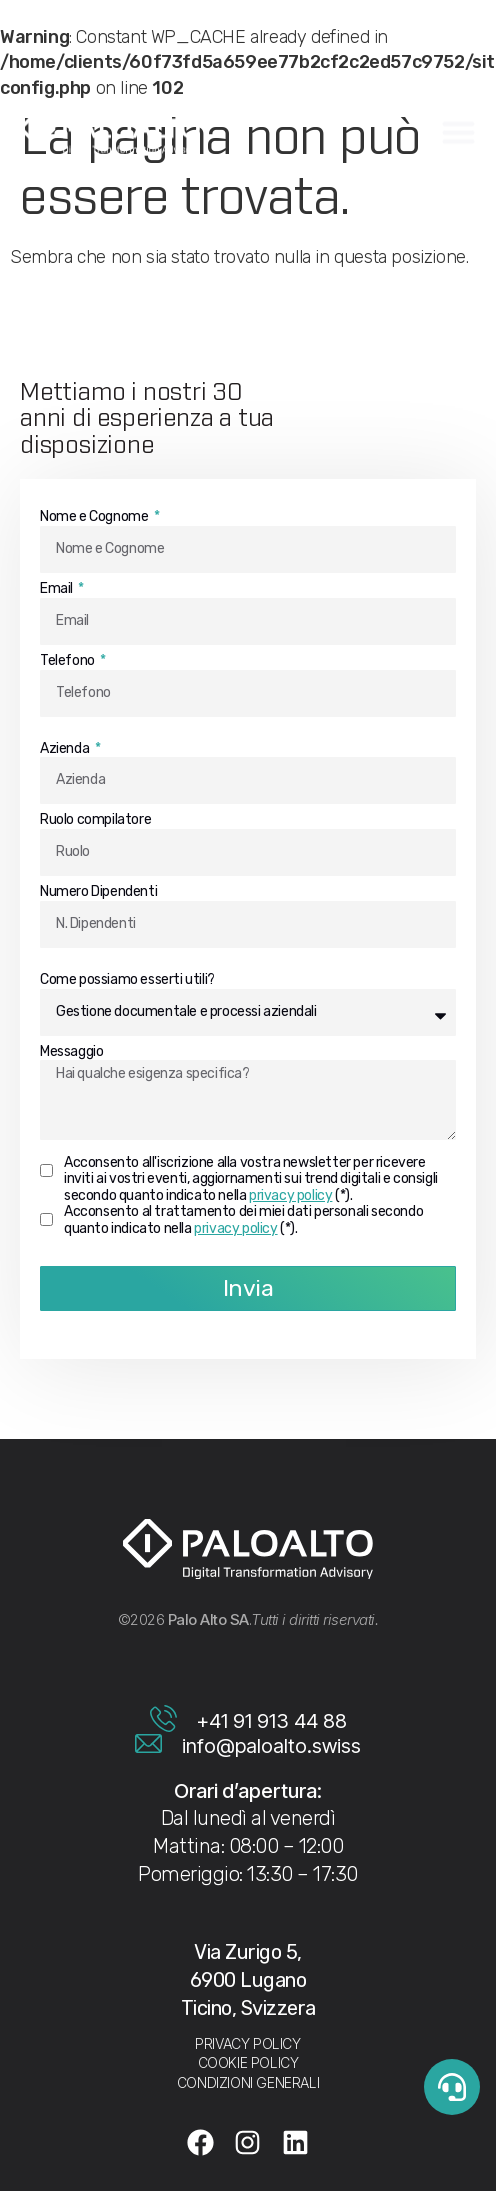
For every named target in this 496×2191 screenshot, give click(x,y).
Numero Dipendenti (98, 892)
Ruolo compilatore (95, 820)
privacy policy (290, 1195)
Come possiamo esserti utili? (127, 980)
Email (58, 589)
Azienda (66, 749)
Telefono (68, 661)
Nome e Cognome (95, 517)
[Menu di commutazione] (458, 130)
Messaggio (71, 1052)
